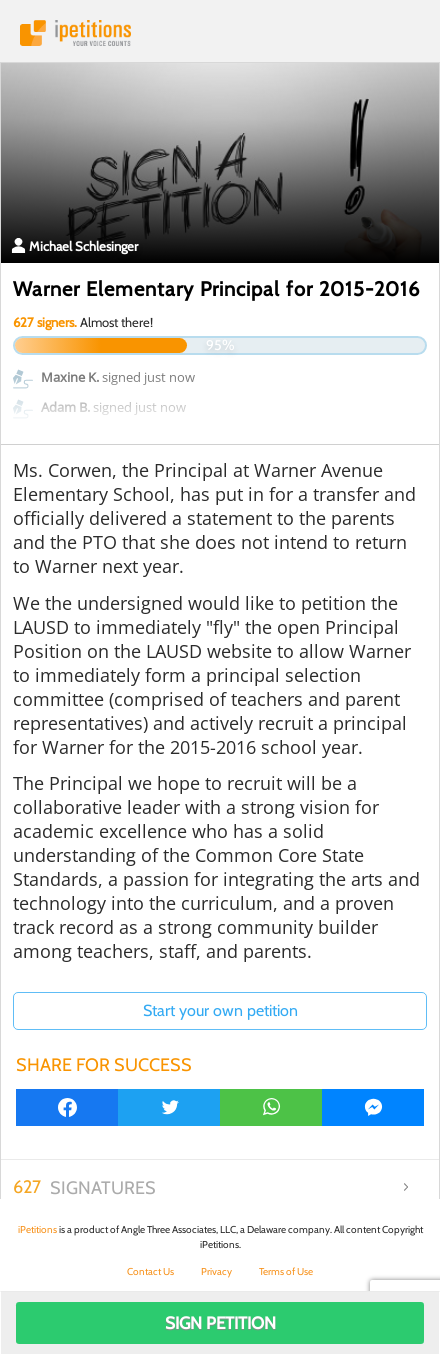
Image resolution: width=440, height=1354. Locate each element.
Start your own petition (220, 1010)
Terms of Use (286, 1271)
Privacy (216, 1271)
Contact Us (150, 1271)
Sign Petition (220, 1323)
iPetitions (220, 33)
